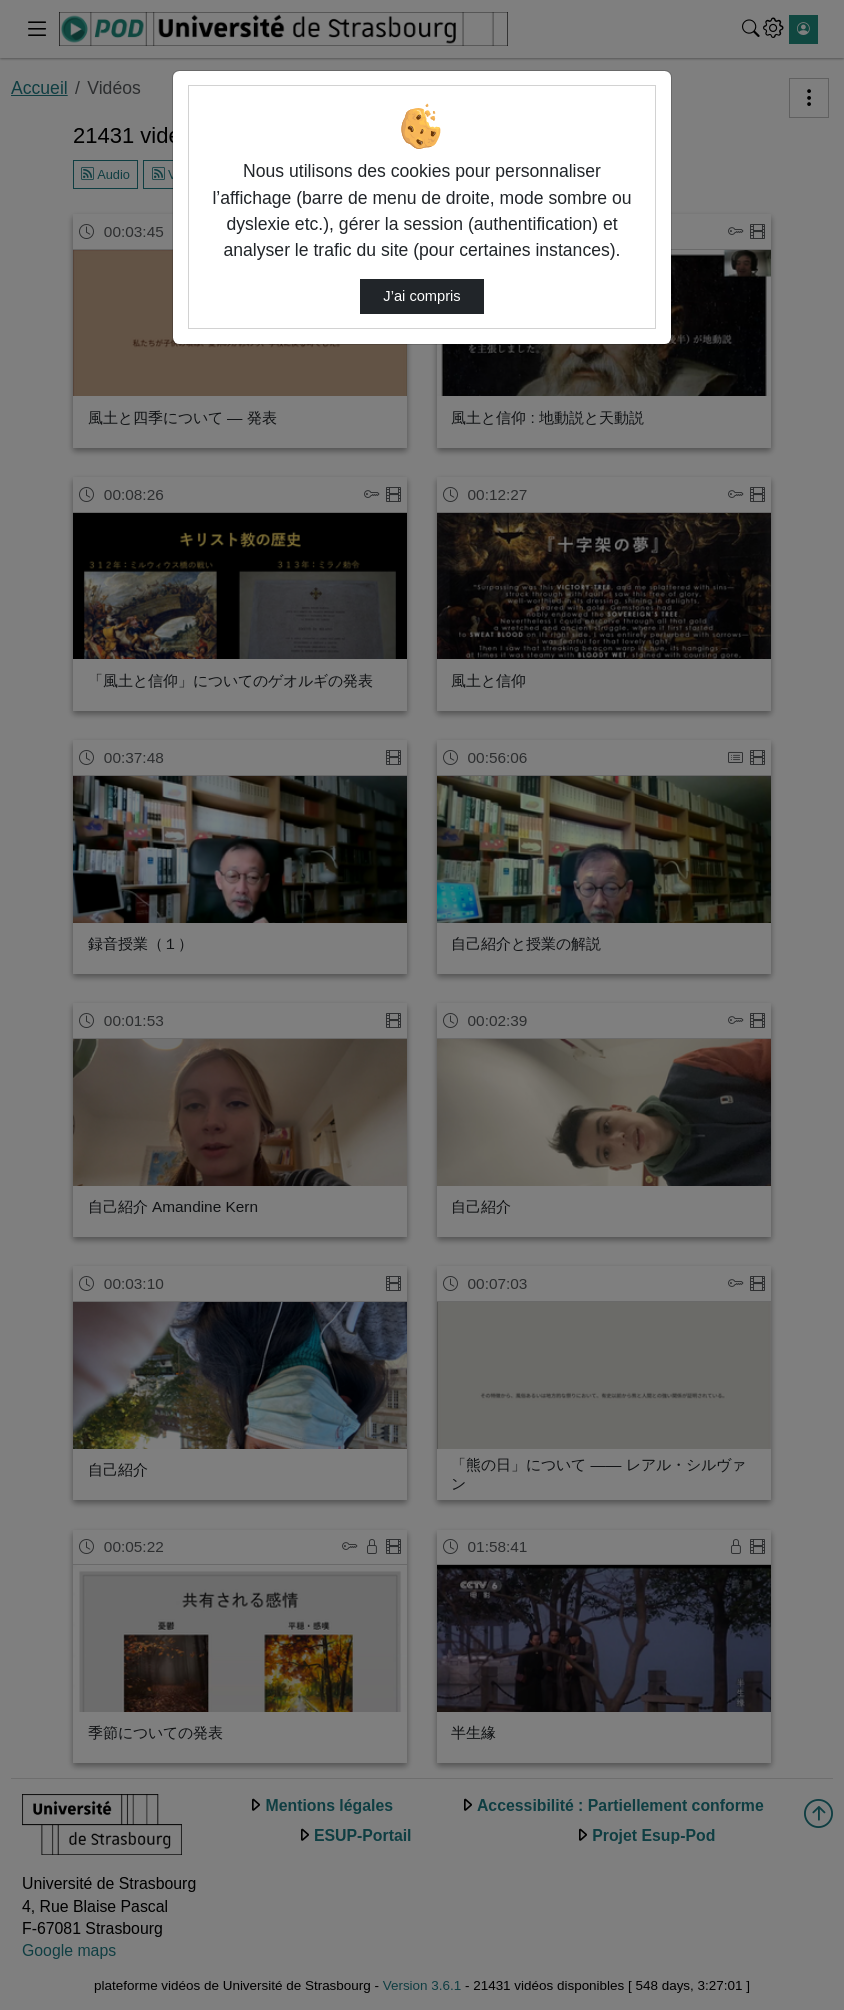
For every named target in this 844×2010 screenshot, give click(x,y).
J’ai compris (421, 296)
